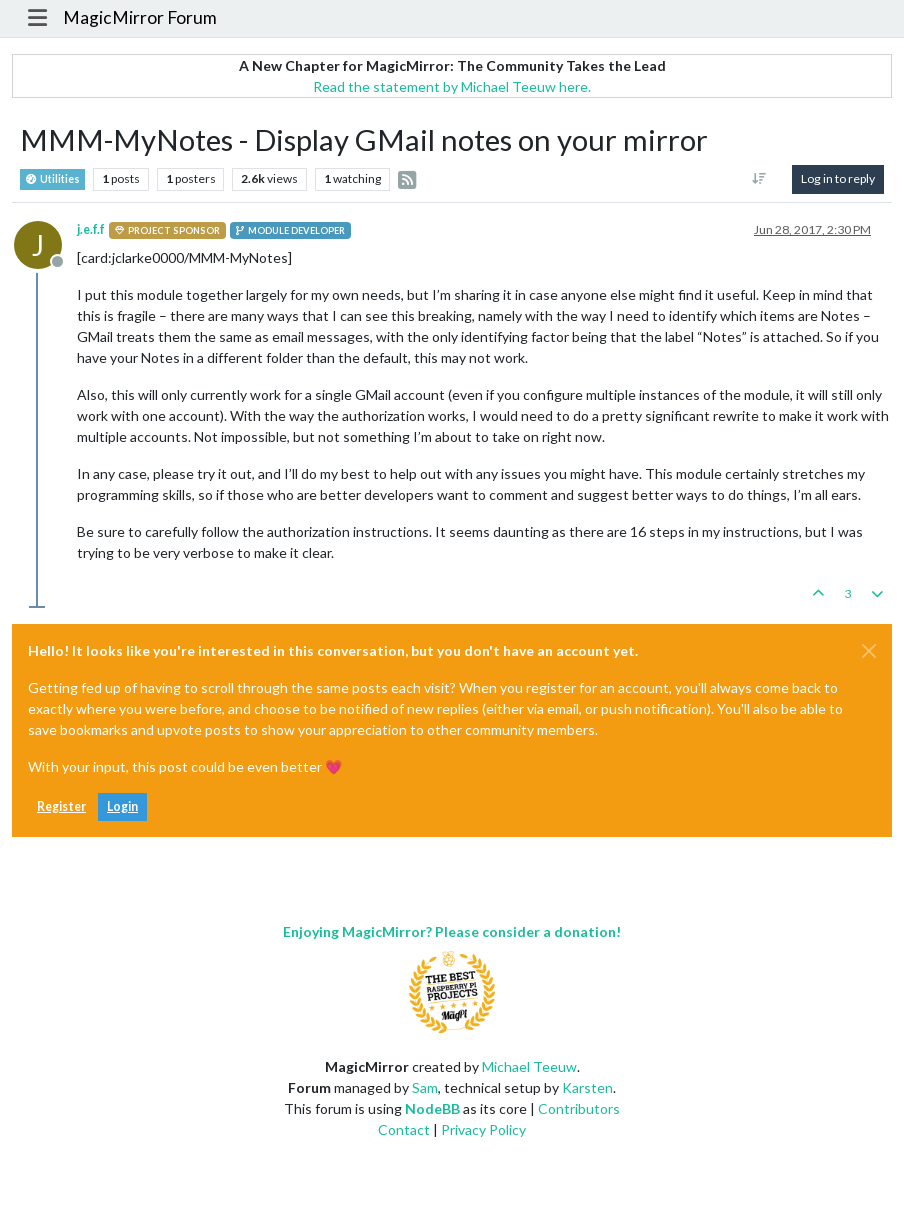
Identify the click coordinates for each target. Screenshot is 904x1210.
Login (122, 806)
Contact (404, 1129)
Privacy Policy (483, 1129)
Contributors (579, 1108)
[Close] (869, 651)
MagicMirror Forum (140, 17)
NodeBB (432, 1108)
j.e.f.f (91, 229)
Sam (425, 1087)
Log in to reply (838, 178)
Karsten (587, 1087)
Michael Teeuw (529, 1066)
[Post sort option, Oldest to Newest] (759, 179)
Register (61, 806)
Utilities (52, 179)
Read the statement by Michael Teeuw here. (452, 86)
